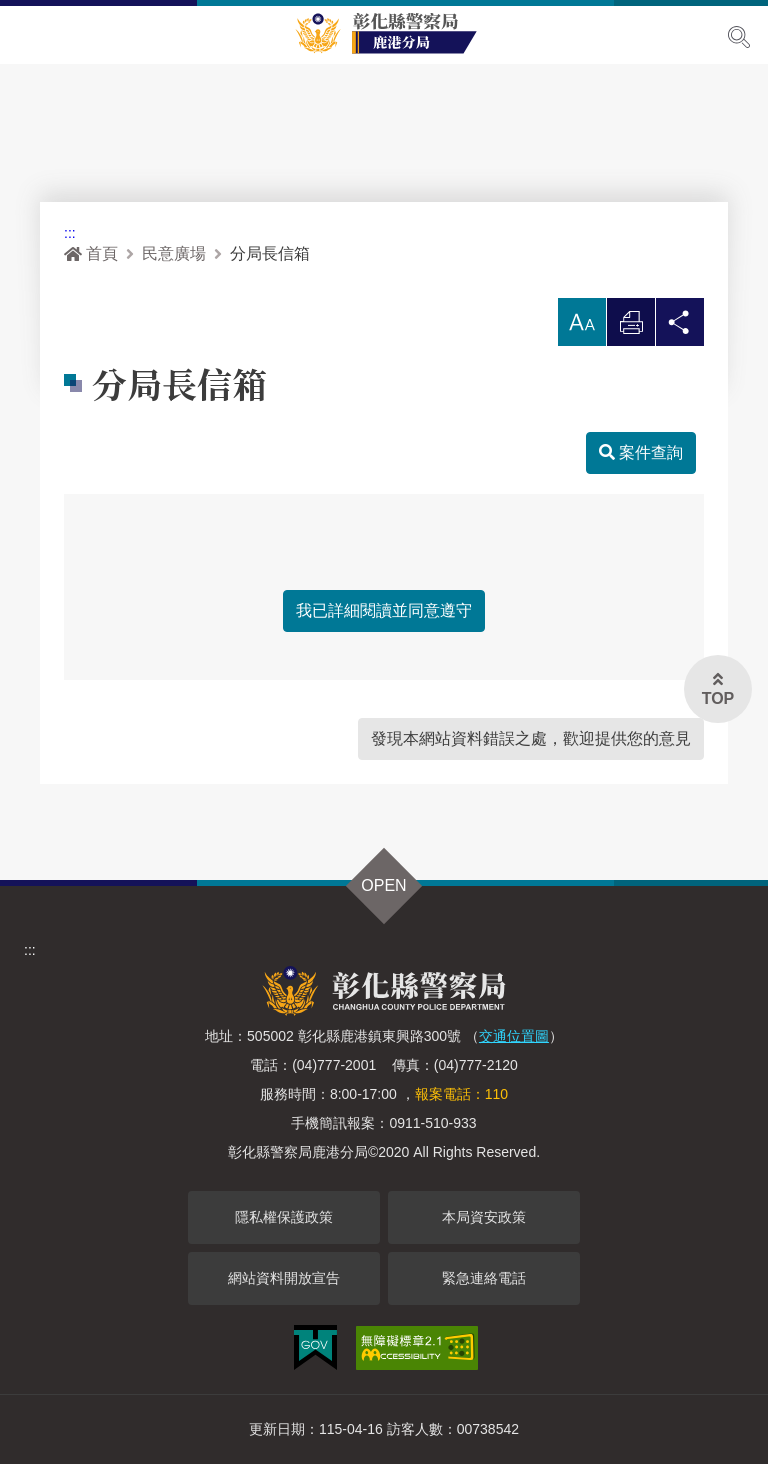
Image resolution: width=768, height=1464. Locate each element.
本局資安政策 (484, 1217)
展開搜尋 (739, 37)
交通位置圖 (514, 1036)
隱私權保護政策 (284, 1217)
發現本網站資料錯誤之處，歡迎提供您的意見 (531, 738)
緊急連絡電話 (484, 1278)
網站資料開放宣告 (284, 1278)
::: (70, 233)
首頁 (91, 253)
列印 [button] (631, 327)
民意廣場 (174, 253)
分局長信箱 (270, 253)
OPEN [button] (383, 885)
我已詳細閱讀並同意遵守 (384, 610)
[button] (582, 322)
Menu (28, 36)
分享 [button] (680, 327)
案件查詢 (641, 452)
